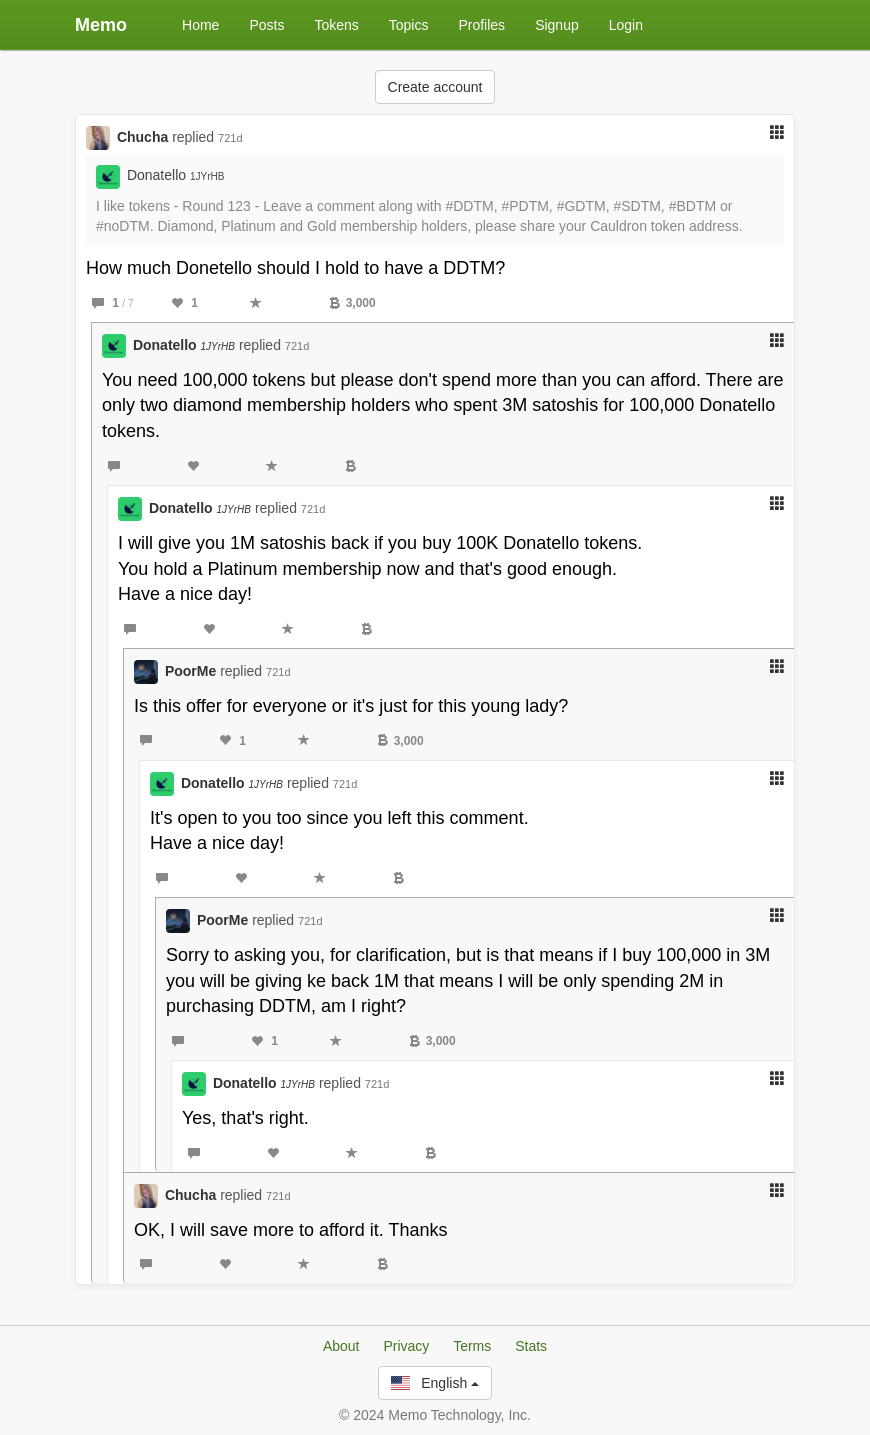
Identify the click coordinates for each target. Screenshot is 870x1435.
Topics (409, 25)
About (341, 1346)
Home (200, 25)
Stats (531, 1346)
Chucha (142, 137)
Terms (472, 1346)
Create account (435, 87)
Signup (557, 25)
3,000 (352, 303)
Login (626, 25)
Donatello (176, 175)
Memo (101, 25)
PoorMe (190, 671)
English (435, 1383)
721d (230, 138)
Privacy (406, 1346)
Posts (266, 25)
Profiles (481, 25)
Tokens (336, 25)
